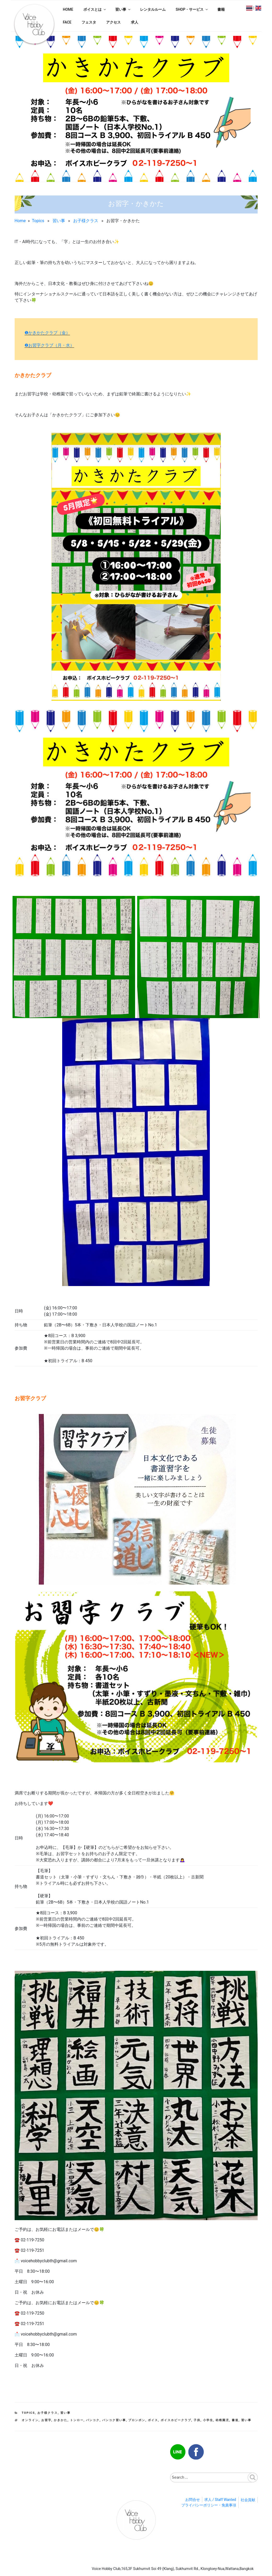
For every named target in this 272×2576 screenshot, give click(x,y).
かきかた (60, 2420)
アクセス (113, 22)
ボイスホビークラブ (176, 2420)
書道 (235, 2420)
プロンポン (136, 2420)
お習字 (46, 2420)
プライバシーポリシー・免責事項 (208, 2505)
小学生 (208, 2420)
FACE (67, 22)
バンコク (93, 2420)
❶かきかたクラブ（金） (47, 332)
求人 (134, 22)
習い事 (123, 9)
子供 (197, 2420)
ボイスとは (95, 9)
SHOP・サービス (192, 9)
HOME (68, 9)
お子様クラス (85, 220)
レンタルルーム (153, 9)
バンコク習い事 (114, 2420)
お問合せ (192, 2500)
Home (20, 220)
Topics (38, 220)
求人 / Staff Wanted (220, 2500)
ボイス (153, 2420)
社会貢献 (248, 2500)
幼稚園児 (222, 2420)
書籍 (221, 9)
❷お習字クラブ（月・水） (49, 345)
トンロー (77, 2420)
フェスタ (89, 22)
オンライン (30, 2420)
